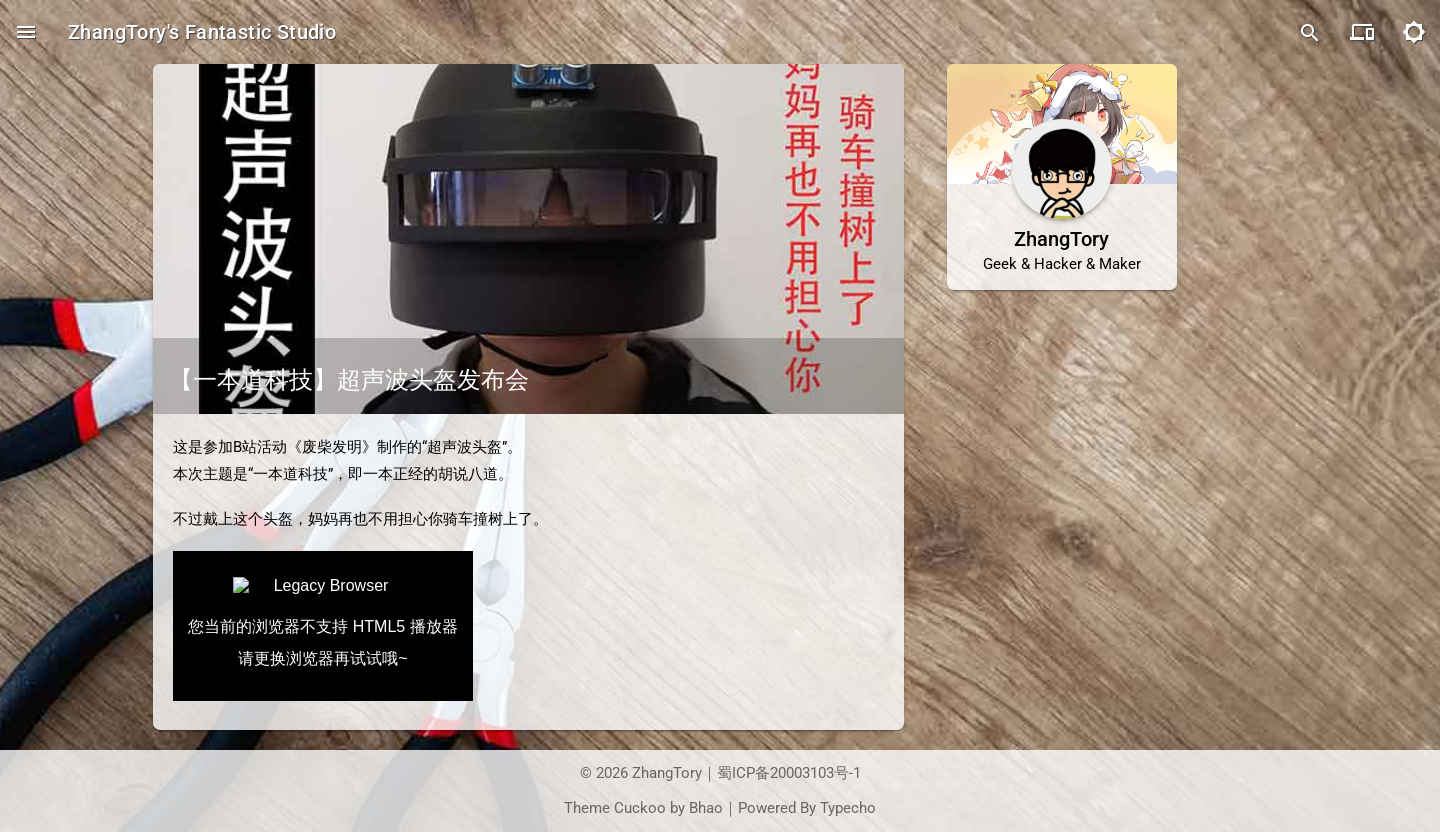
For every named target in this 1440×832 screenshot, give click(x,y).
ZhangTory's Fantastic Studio (202, 32)
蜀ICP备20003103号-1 (789, 773)
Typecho (848, 808)
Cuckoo (640, 808)
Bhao (706, 808)
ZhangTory (667, 773)
